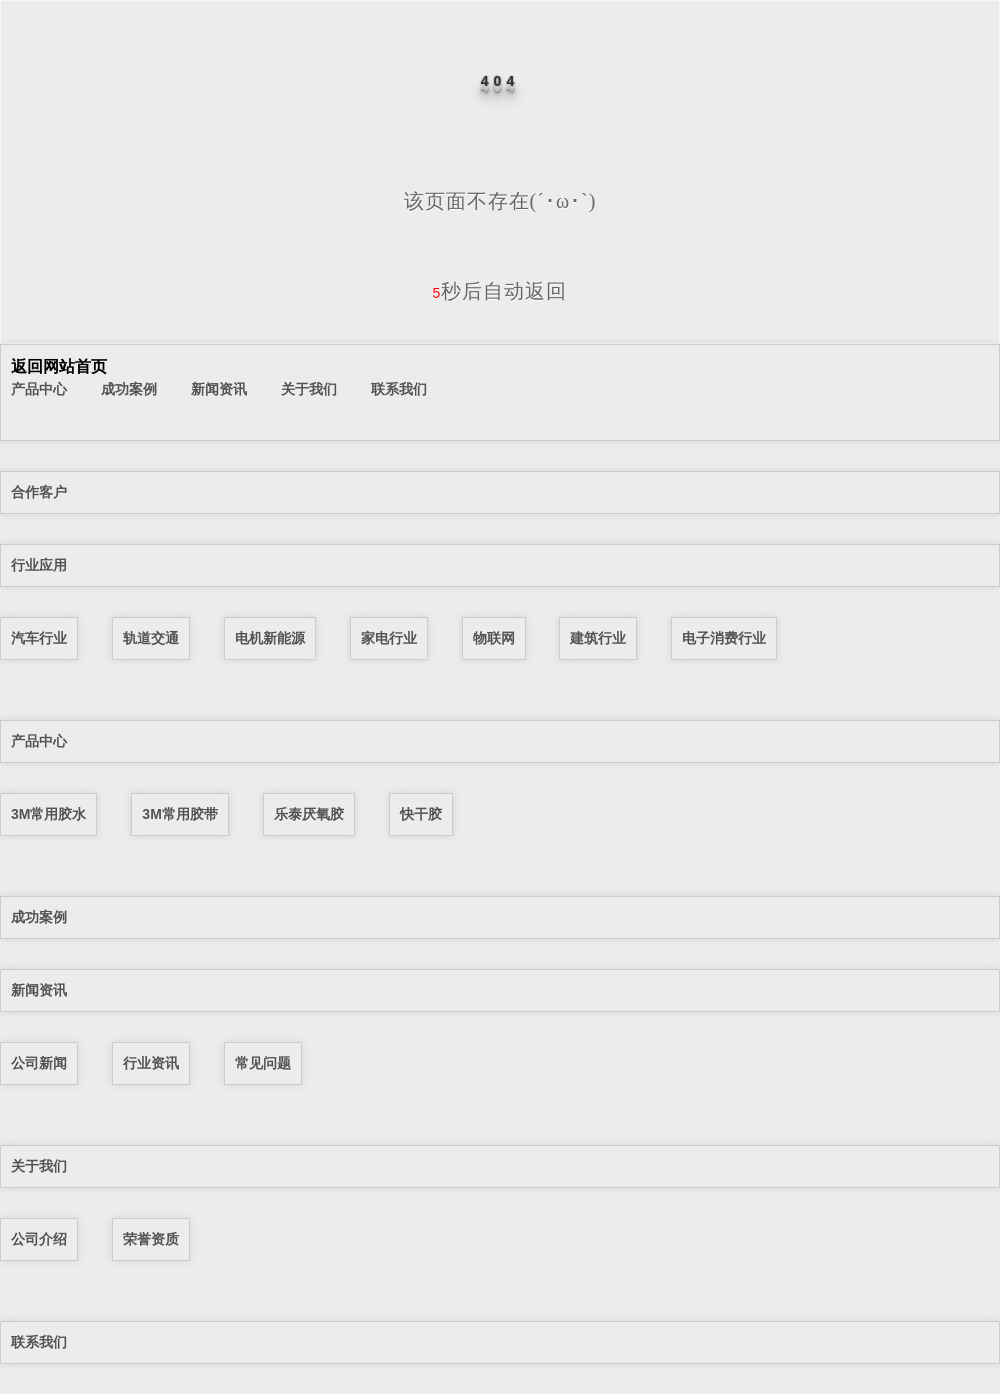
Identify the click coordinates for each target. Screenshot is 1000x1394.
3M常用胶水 (48, 814)
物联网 (494, 638)
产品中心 (39, 389)
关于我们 (309, 389)
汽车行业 (39, 638)
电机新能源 (270, 638)
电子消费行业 (724, 638)
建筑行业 (598, 638)
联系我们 (399, 389)
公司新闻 (39, 1063)
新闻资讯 (219, 389)
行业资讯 (151, 1063)
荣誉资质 (151, 1239)
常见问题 (263, 1063)
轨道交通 (151, 638)
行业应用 (39, 565)
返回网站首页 (59, 366)
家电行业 (389, 638)
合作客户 (39, 492)
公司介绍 (39, 1239)
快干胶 (421, 814)
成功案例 (129, 389)
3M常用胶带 (179, 814)
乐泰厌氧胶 (309, 814)
